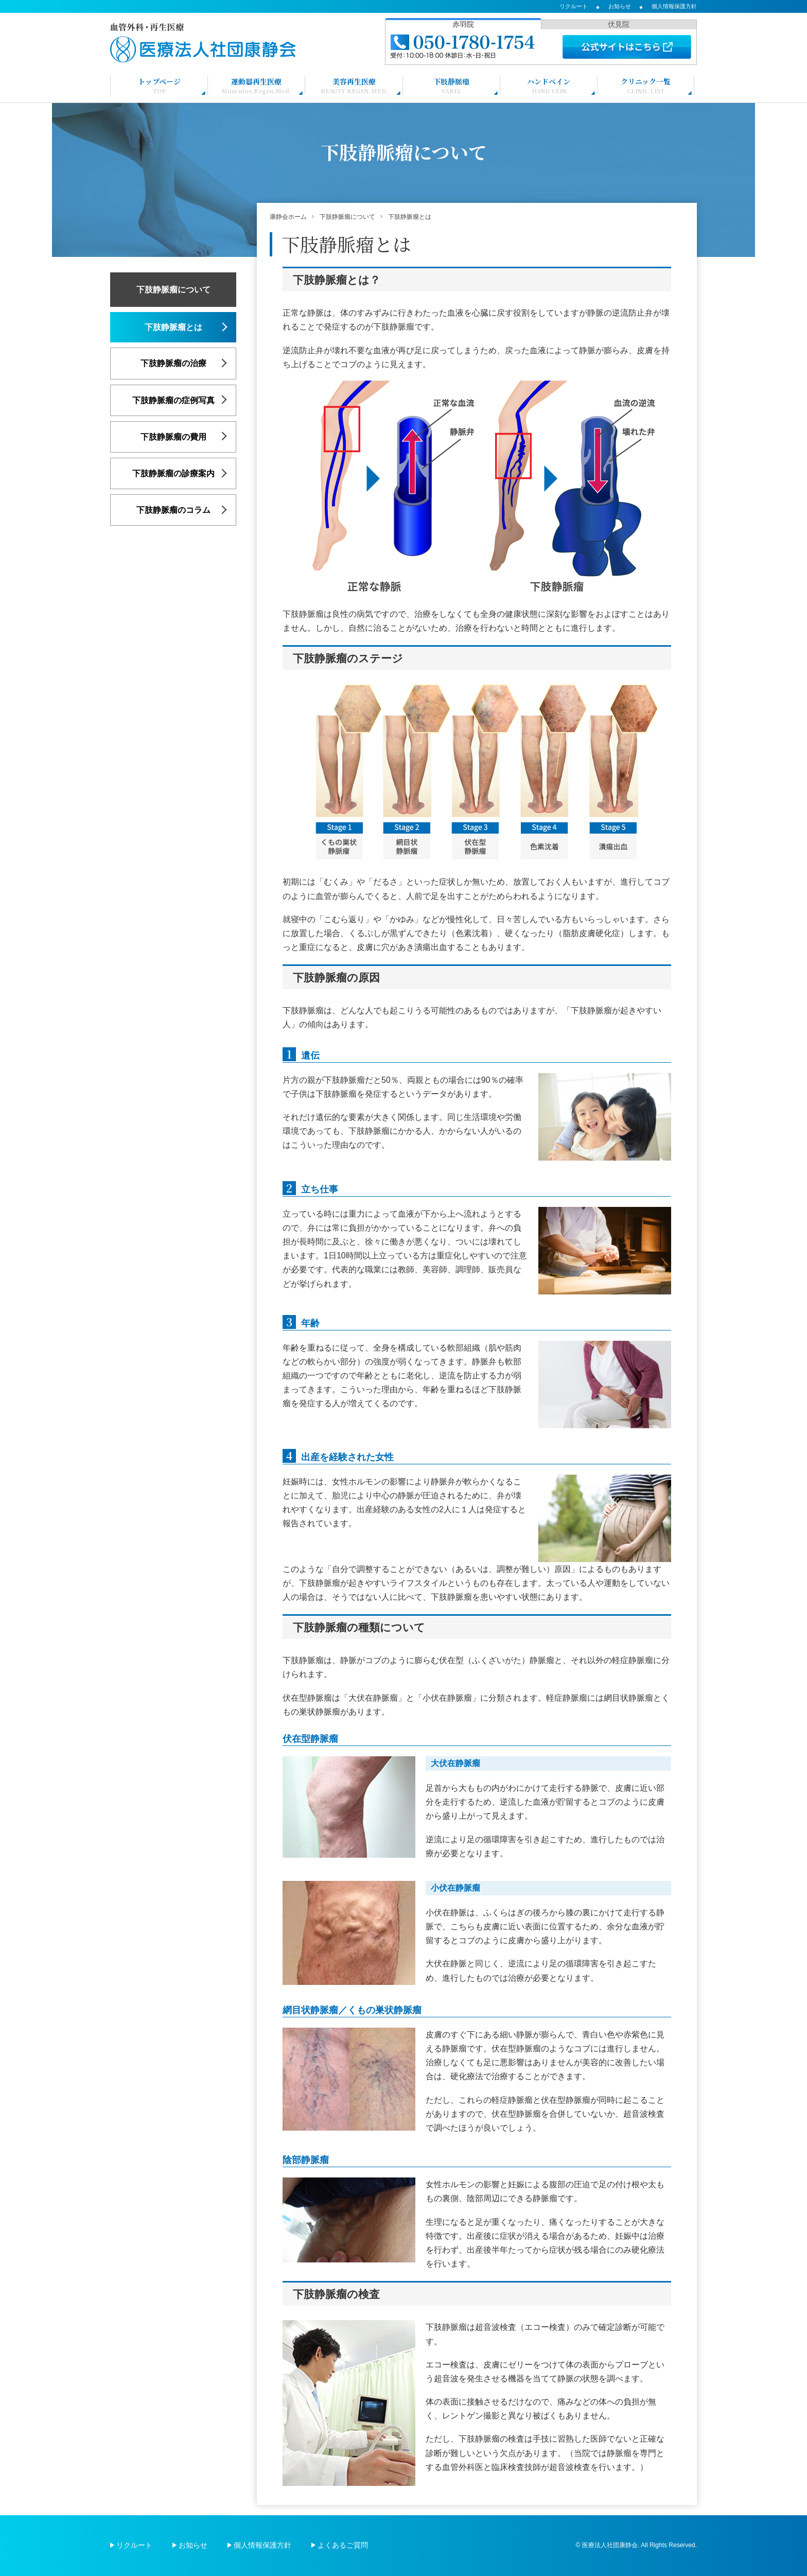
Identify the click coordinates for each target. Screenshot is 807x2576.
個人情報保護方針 (674, 6)
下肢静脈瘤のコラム (173, 510)
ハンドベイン (548, 85)
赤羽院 (463, 24)
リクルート (573, 6)
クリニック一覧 (646, 85)
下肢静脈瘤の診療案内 (173, 473)
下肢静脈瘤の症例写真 (173, 400)
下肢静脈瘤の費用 (173, 437)
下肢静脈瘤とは (173, 327)
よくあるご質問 (343, 2545)
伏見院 (618, 24)
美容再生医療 (354, 85)
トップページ (159, 85)
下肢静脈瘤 (451, 85)
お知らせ (619, 6)
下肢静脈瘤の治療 (173, 363)
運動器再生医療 (256, 85)
